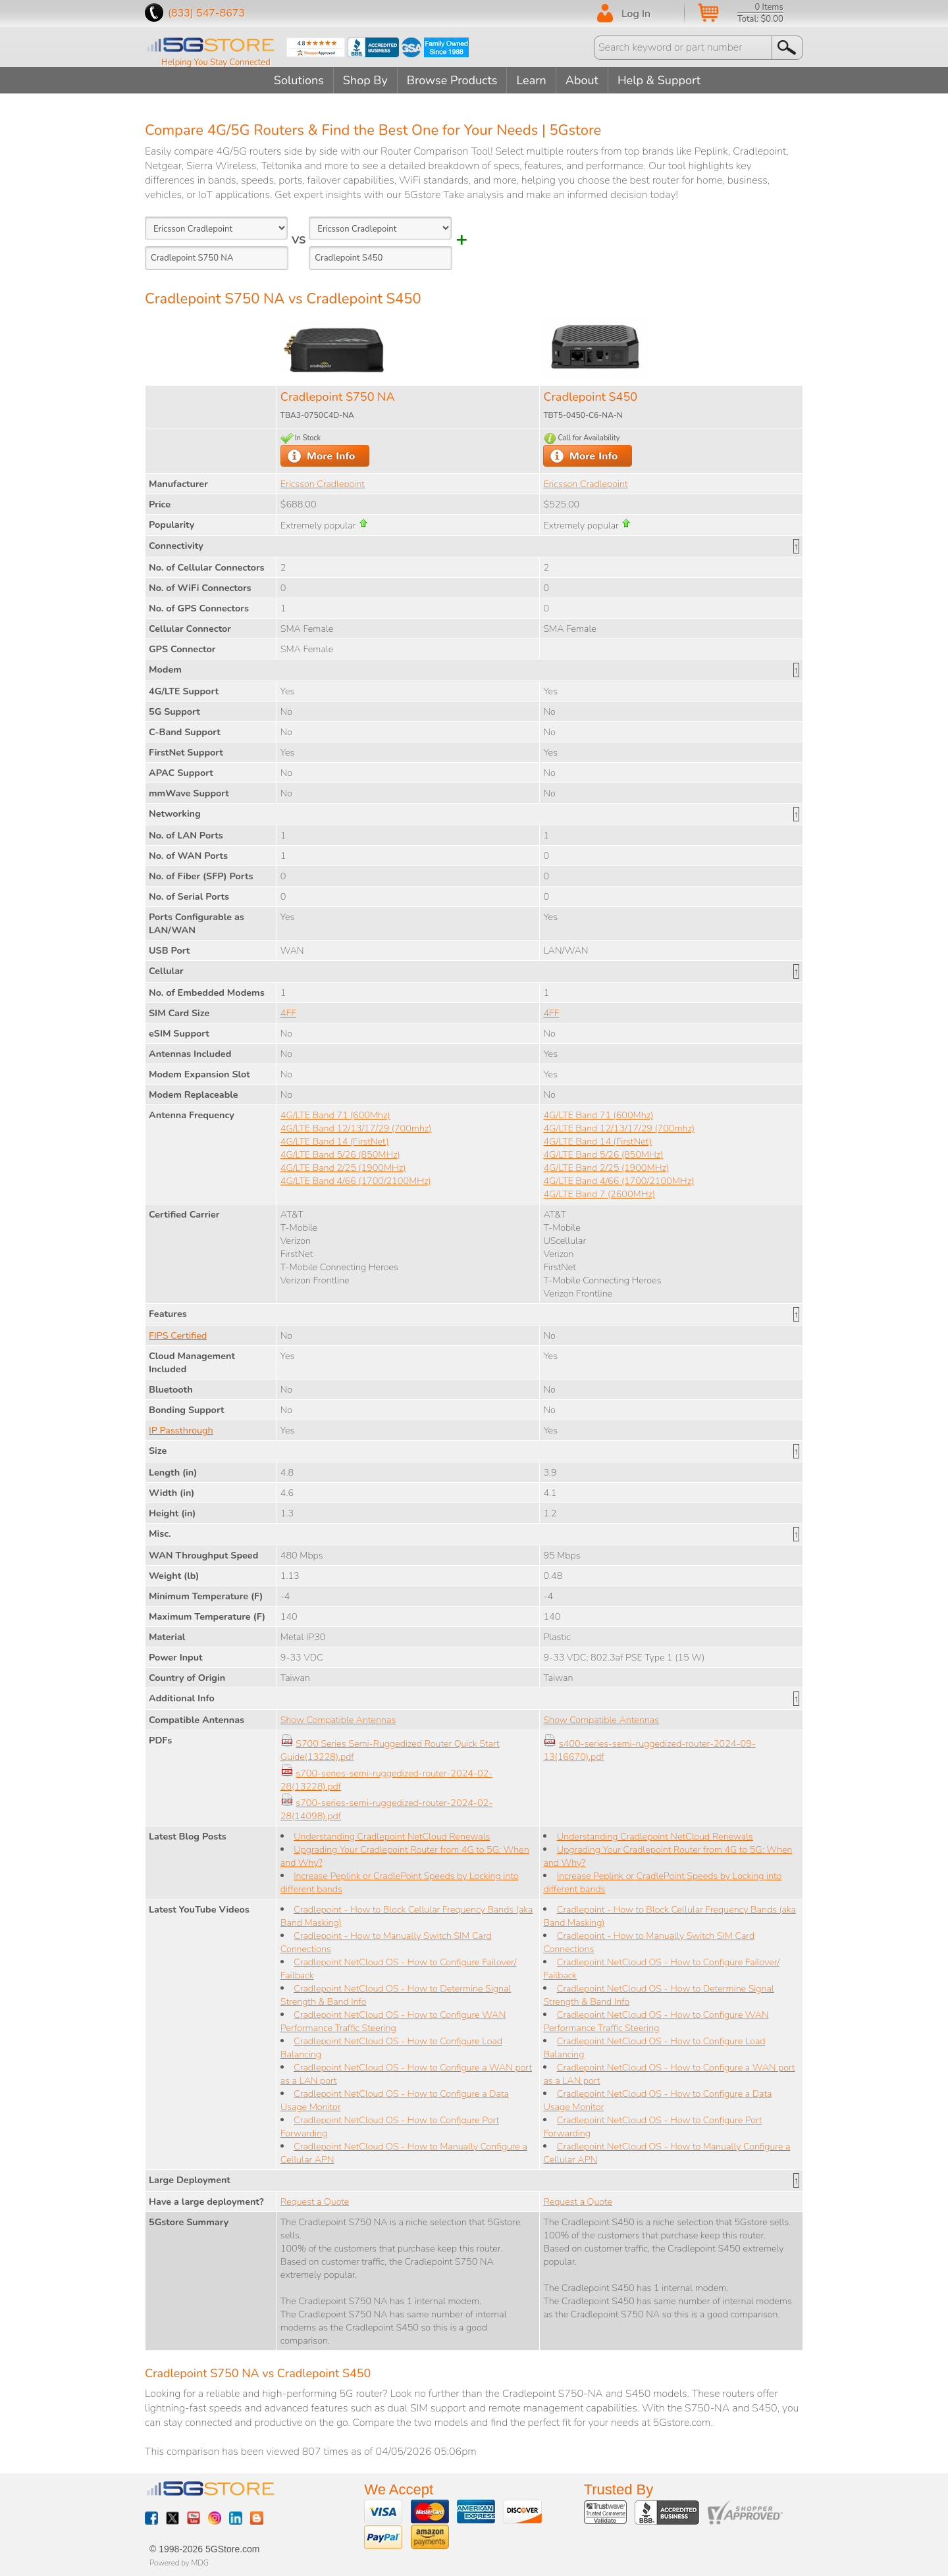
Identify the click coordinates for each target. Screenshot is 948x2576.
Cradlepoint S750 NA (337, 397)
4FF (288, 1012)
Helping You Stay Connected (216, 62)
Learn (531, 80)
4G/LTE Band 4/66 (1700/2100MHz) (355, 1180)
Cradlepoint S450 (590, 397)
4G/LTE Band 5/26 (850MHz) (340, 1154)
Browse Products (452, 80)
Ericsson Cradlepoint (322, 483)
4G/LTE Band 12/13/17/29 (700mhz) (356, 1128)
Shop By (365, 80)
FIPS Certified (178, 1335)
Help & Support (659, 80)
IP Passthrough (181, 1430)
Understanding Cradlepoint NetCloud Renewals (392, 1836)
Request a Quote (315, 2201)
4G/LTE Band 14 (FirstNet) (334, 1141)
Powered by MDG (179, 2563)
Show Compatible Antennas (338, 1719)
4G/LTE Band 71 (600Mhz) (335, 1114)
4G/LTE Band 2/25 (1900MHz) (343, 1167)
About (582, 80)
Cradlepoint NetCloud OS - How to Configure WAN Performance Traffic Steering (393, 2021)
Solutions (299, 80)
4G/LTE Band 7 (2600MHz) (599, 1193)
